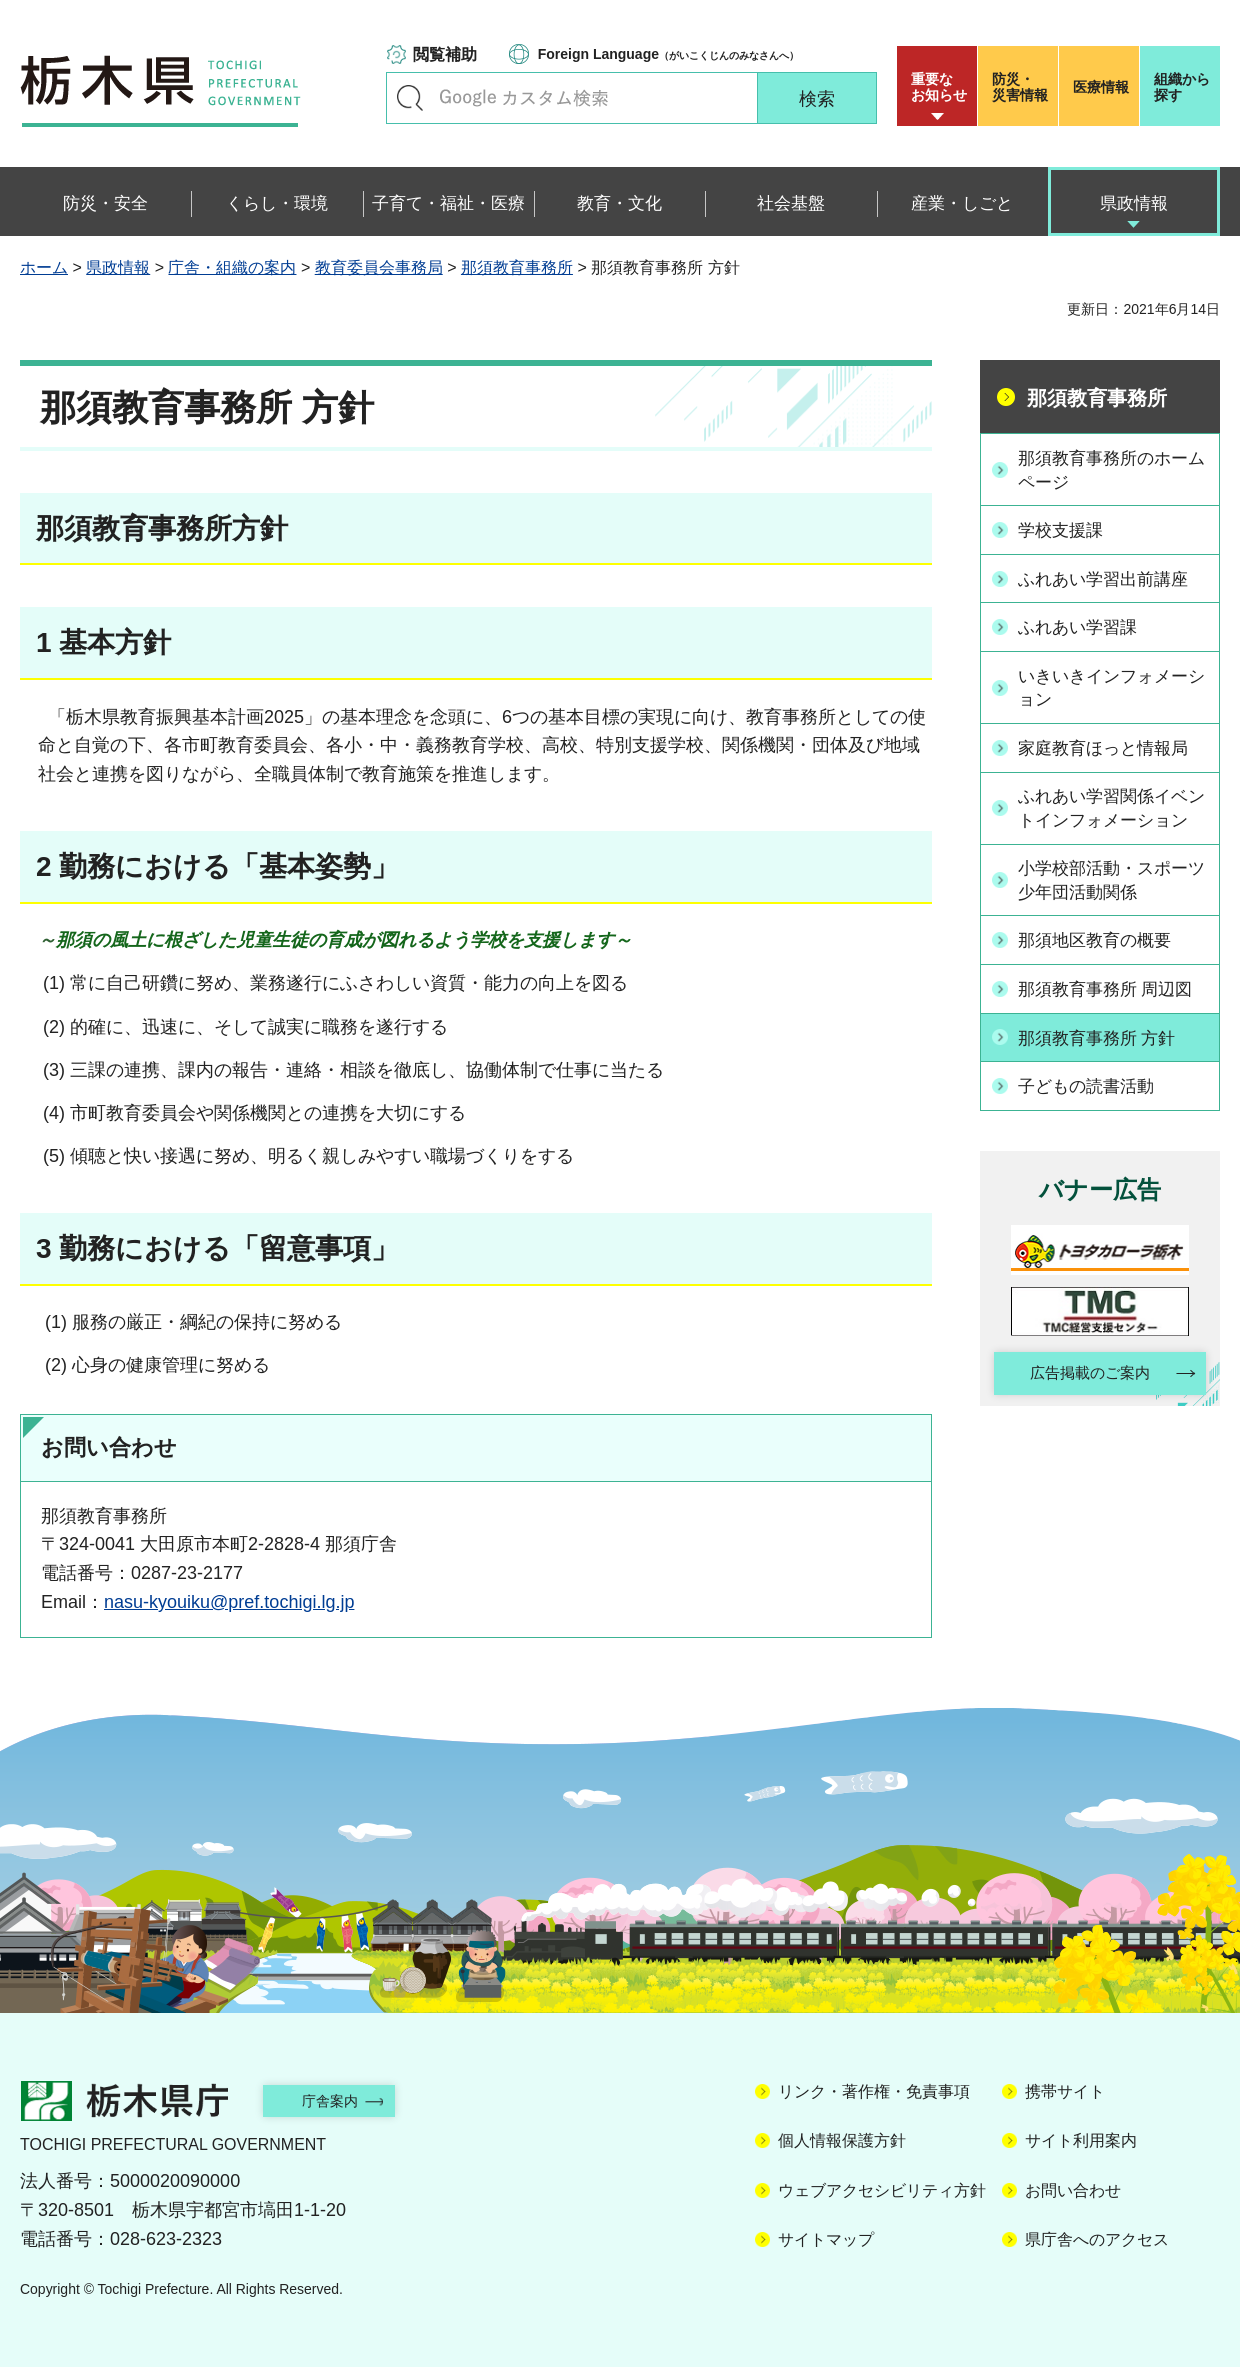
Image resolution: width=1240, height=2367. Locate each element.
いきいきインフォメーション (1111, 683)
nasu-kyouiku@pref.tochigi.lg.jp (229, 1602)
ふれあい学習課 (1084, 624)
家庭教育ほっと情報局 (1111, 744)
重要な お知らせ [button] (939, 87)
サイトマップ (826, 2239)
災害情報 (1022, 87)
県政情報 (118, 267)
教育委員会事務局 (379, 267)
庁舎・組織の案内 (232, 267)
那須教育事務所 (517, 267)
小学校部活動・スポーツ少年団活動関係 (1111, 900)
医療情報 (1101, 87)
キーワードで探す (410, 98)
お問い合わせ (1073, 2190)
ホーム (44, 267)
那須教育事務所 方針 (1104, 1055)
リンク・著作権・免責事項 (874, 2091)
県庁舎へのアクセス (1097, 2239)
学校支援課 (1066, 530)
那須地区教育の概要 (1102, 961)
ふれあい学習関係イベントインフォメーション (1111, 816)
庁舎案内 (345, 2100)
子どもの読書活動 (1093, 1102)
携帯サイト (1065, 2091)
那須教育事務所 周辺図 (1113, 1008)
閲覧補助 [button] (445, 54)
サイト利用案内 (1081, 2140)
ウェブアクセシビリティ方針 (882, 2190)
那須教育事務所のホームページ (1111, 469)
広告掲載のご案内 (1083, 1391)
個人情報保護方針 (842, 2140)
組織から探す (1182, 87)
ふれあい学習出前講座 (1111, 577)
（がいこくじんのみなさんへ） (668, 54)
